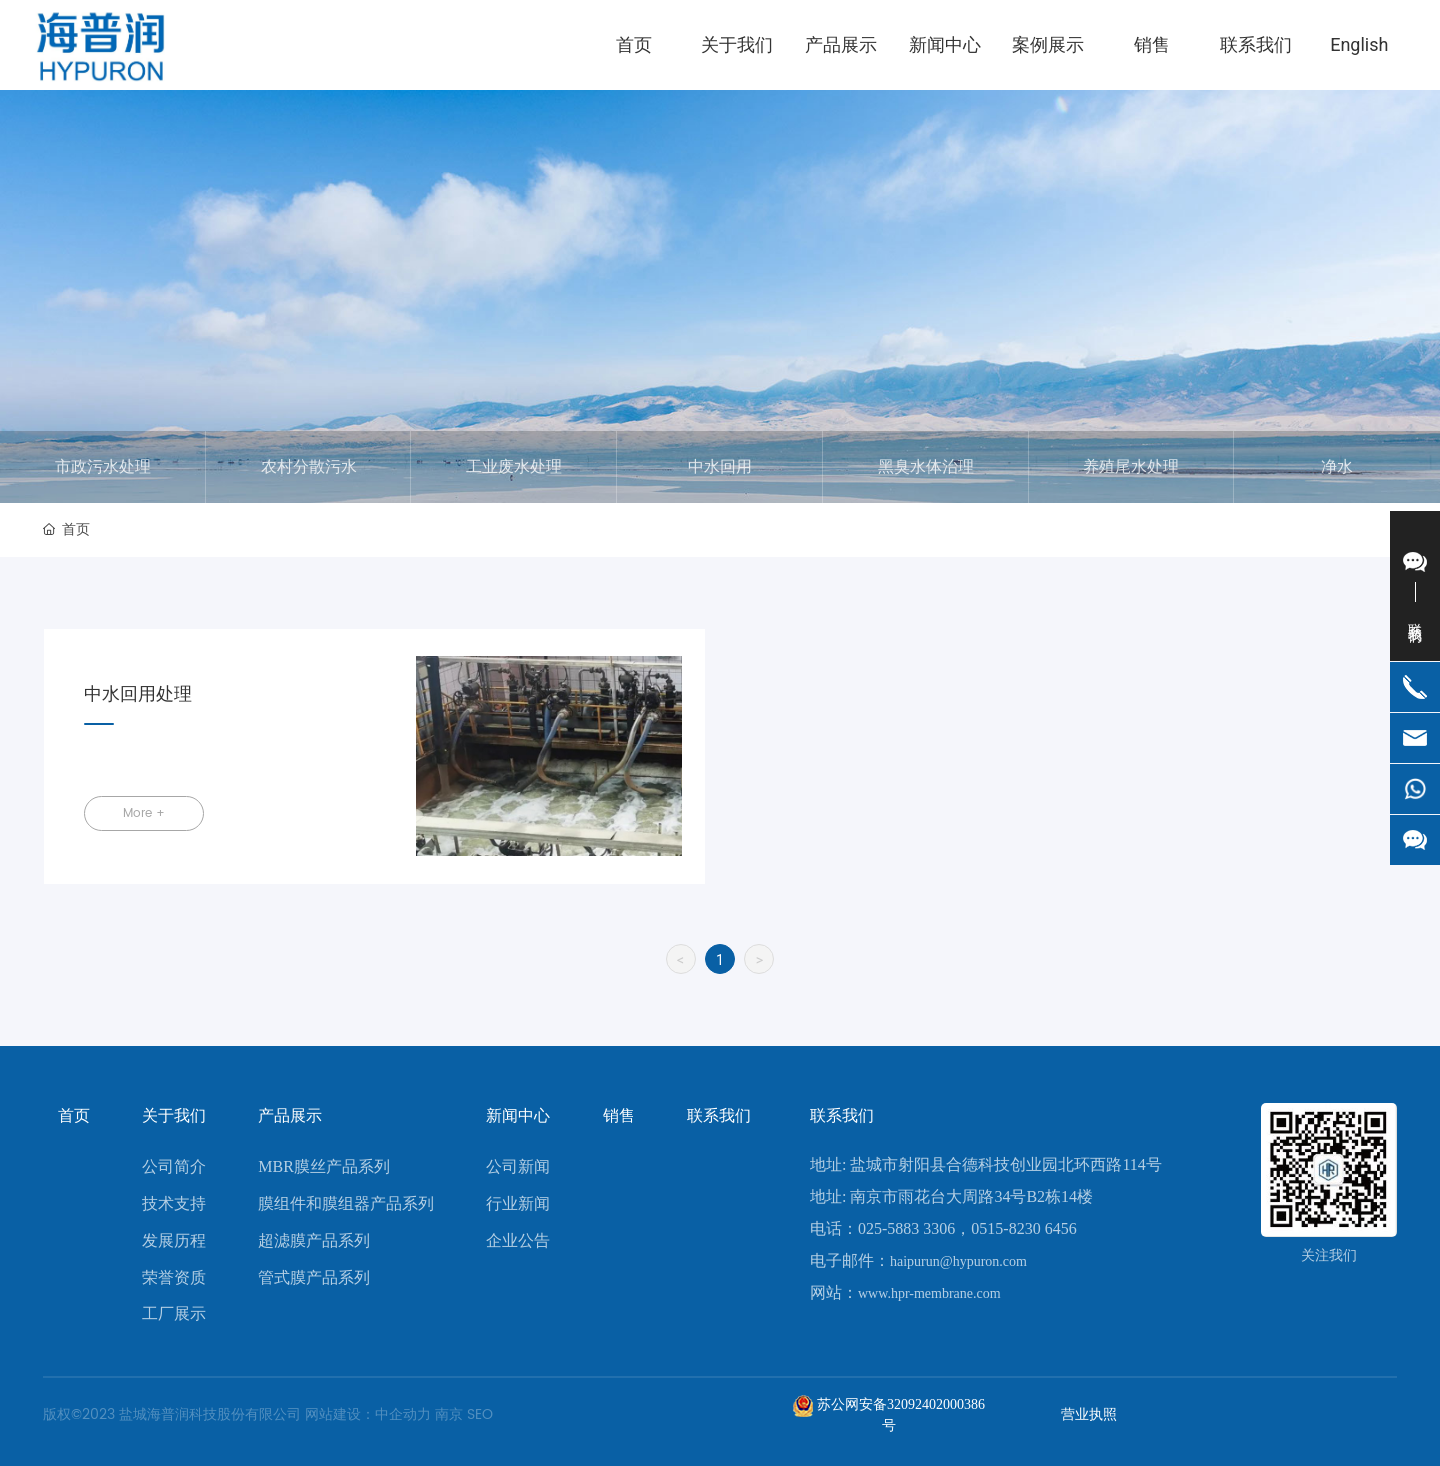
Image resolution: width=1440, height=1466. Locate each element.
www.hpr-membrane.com (929, 1293)
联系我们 (842, 1116)
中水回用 (720, 467)
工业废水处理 (514, 467)
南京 (449, 1414)
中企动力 (403, 1414)
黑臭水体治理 (926, 467)
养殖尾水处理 (1131, 467)
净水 (1337, 467)
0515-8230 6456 (1023, 1228)
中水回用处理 (138, 694)
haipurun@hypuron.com (958, 1261)
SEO (480, 1414)
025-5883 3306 (906, 1228)
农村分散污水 (309, 467)
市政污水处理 (103, 467)
